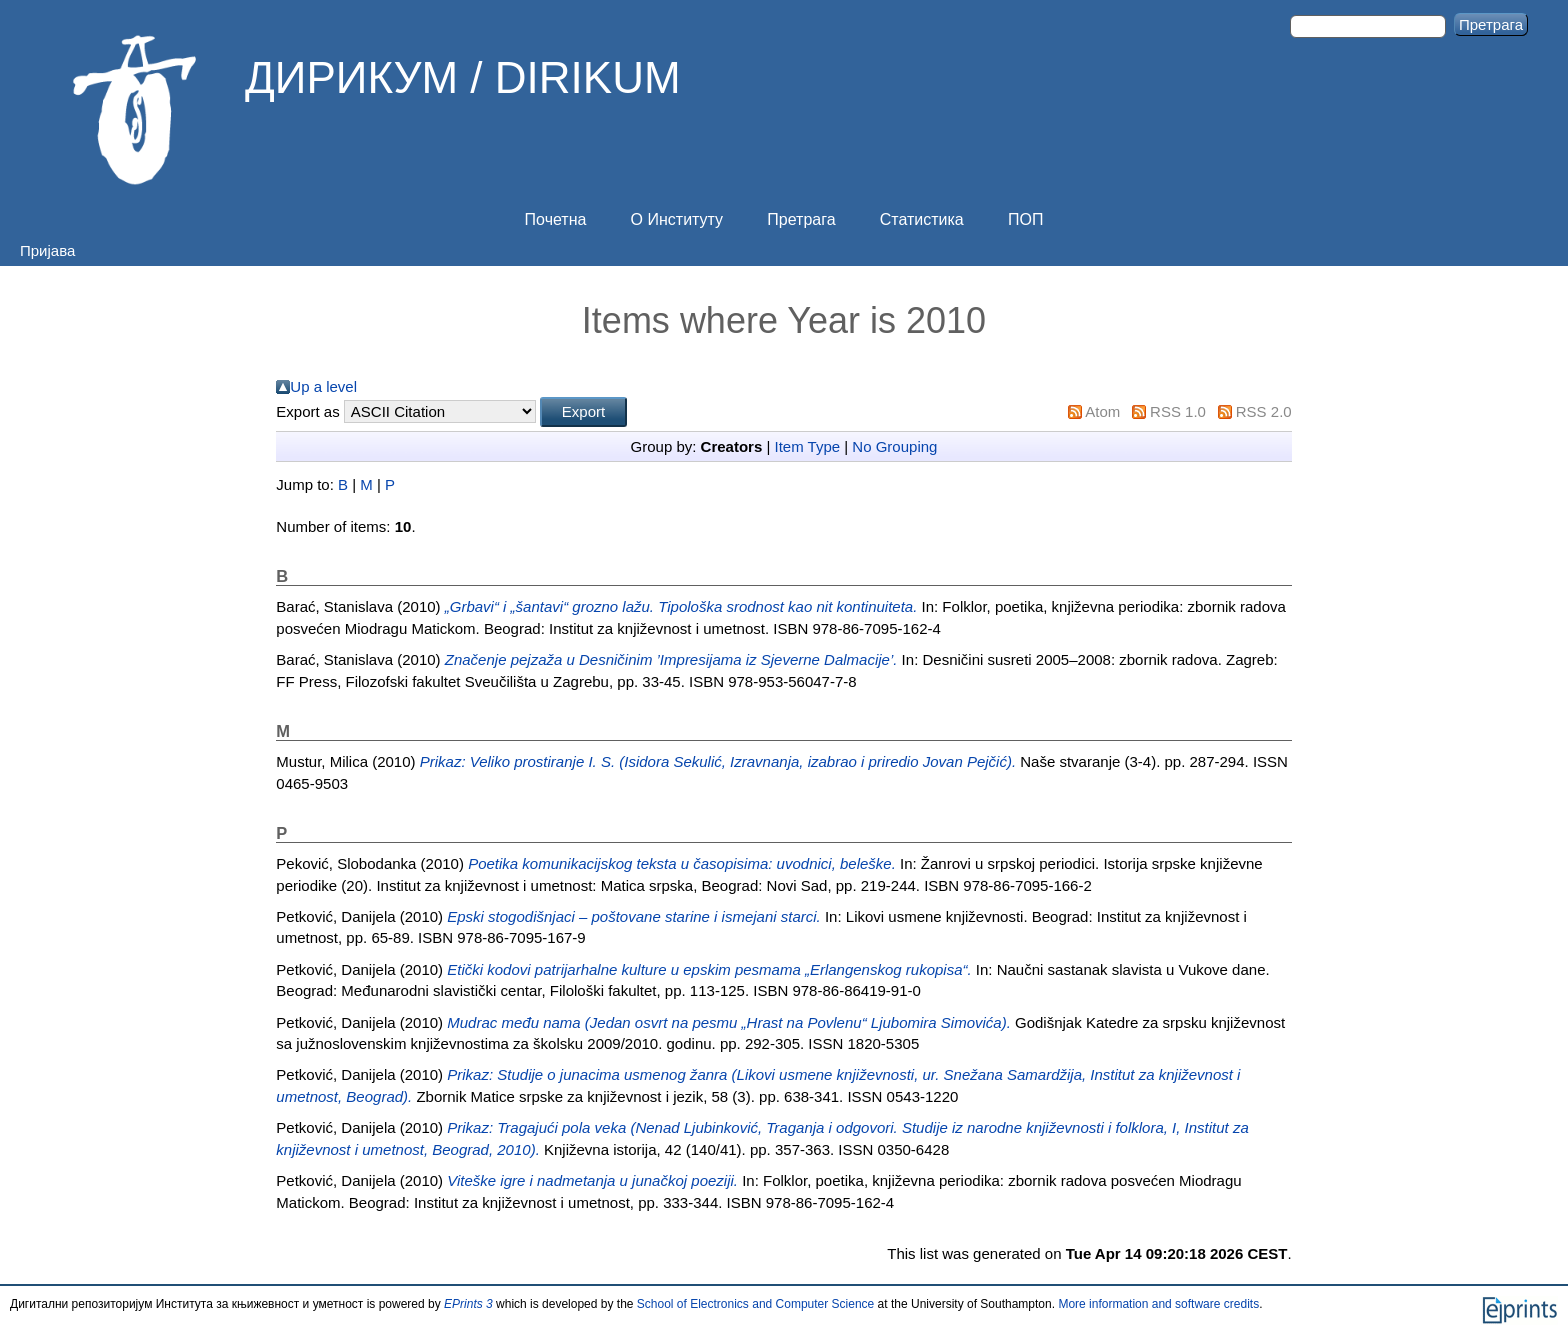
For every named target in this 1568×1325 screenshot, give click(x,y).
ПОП (1025, 219)
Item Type (808, 446)
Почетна (556, 219)
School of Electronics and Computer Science (755, 1304)
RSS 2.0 (1264, 411)
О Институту (677, 219)
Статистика (922, 219)
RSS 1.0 (1178, 411)
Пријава (47, 250)
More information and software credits (1158, 1304)
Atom (1102, 411)
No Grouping (894, 446)
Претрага (801, 219)
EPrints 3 (468, 1304)
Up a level (323, 386)
